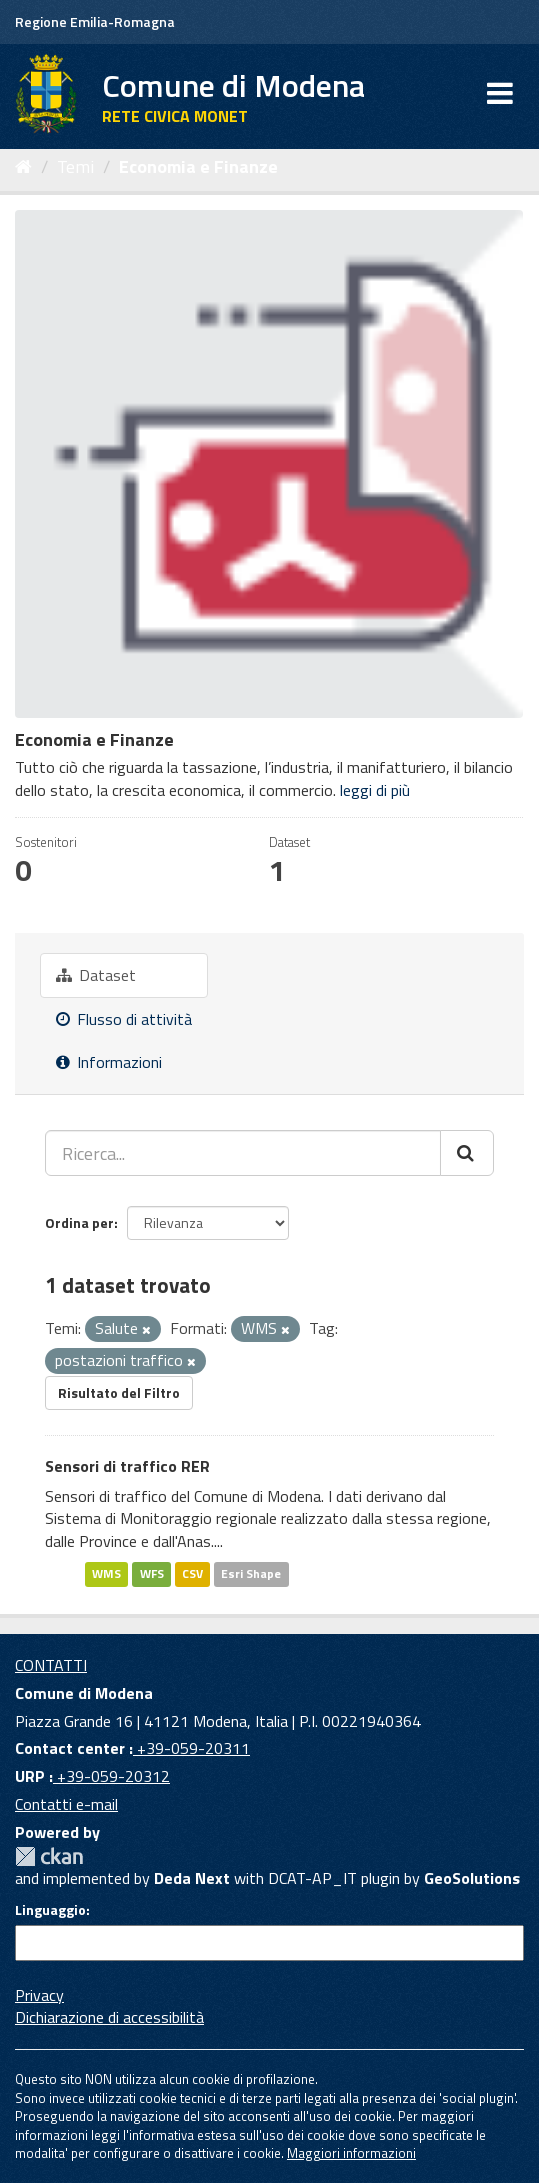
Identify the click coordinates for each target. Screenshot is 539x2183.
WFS (152, 1573)
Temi (75, 166)
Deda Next (192, 1878)
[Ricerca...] (243, 1153)
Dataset (96, 975)
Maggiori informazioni (351, 2153)
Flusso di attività (124, 1019)
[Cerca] (467, 1153)
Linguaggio (50, 1910)
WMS (106, 1573)
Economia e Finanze (198, 166)
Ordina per (79, 1222)
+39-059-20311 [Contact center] (191, 1748)
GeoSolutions (472, 1878)
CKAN (49, 1856)
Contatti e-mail (66, 1804)
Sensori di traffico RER (127, 1466)
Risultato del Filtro (119, 1392)
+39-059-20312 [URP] (111, 1776)
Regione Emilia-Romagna (95, 21)
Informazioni (109, 1062)
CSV (192, 1573)
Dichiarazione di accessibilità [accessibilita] (109, 2017)
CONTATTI (51, 1665)
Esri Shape (251, 1573)
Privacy (39, 1995)
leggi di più (375, 790)
